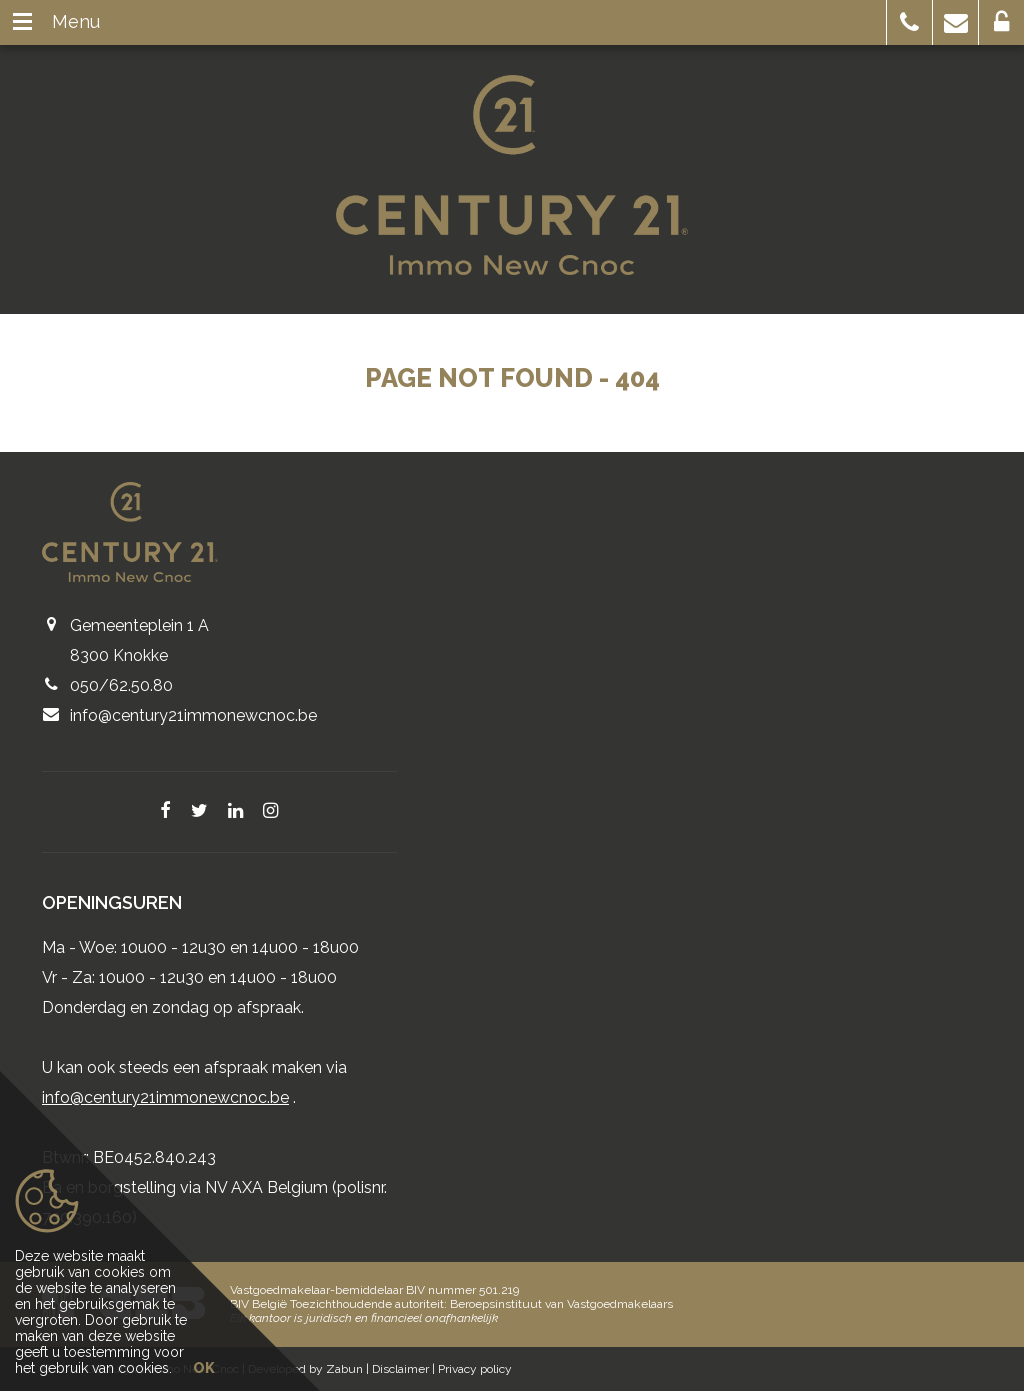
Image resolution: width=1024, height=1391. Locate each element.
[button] (909, 22)
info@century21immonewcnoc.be (193, 715)
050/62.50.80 (121, 685)
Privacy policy (475, 1369)
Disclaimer (400, 1369)
